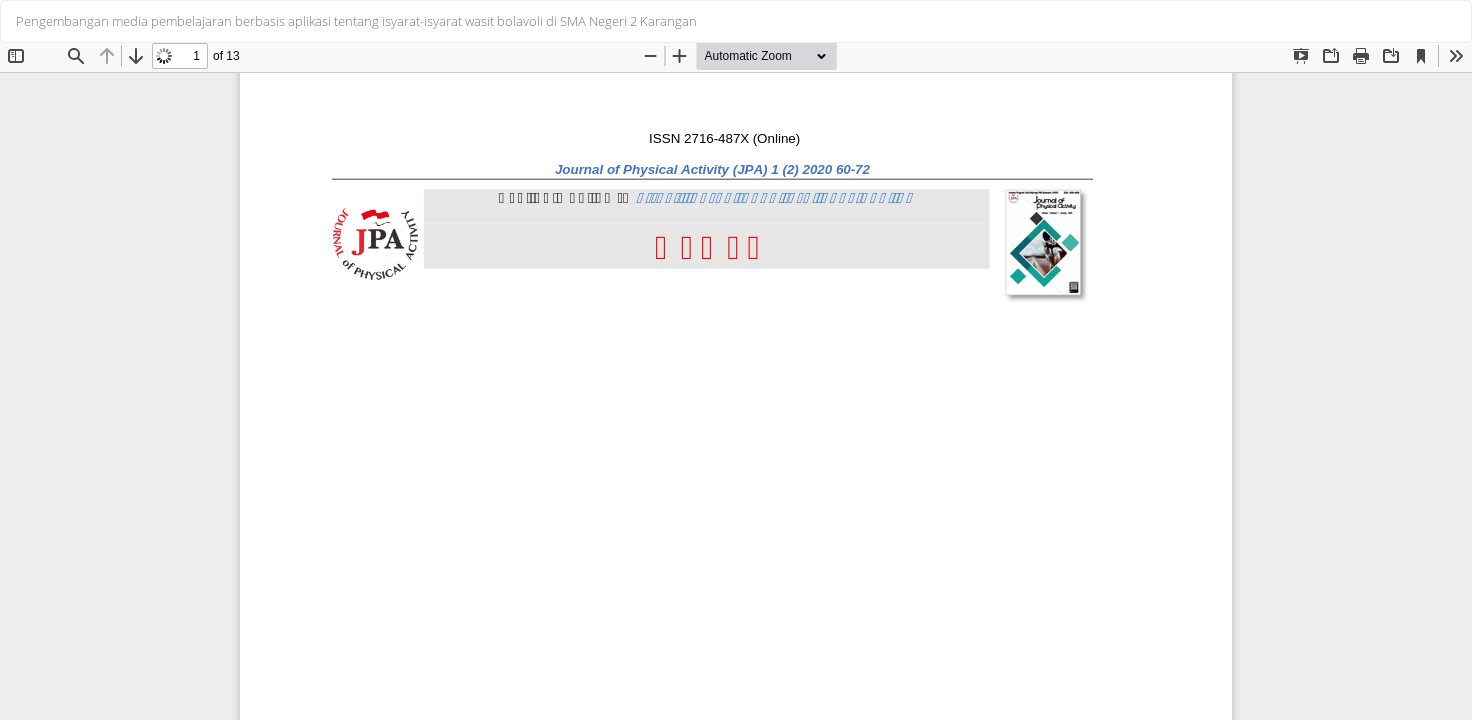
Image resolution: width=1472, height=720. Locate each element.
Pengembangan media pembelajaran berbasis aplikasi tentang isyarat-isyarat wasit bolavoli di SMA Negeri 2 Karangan (356, 21)
